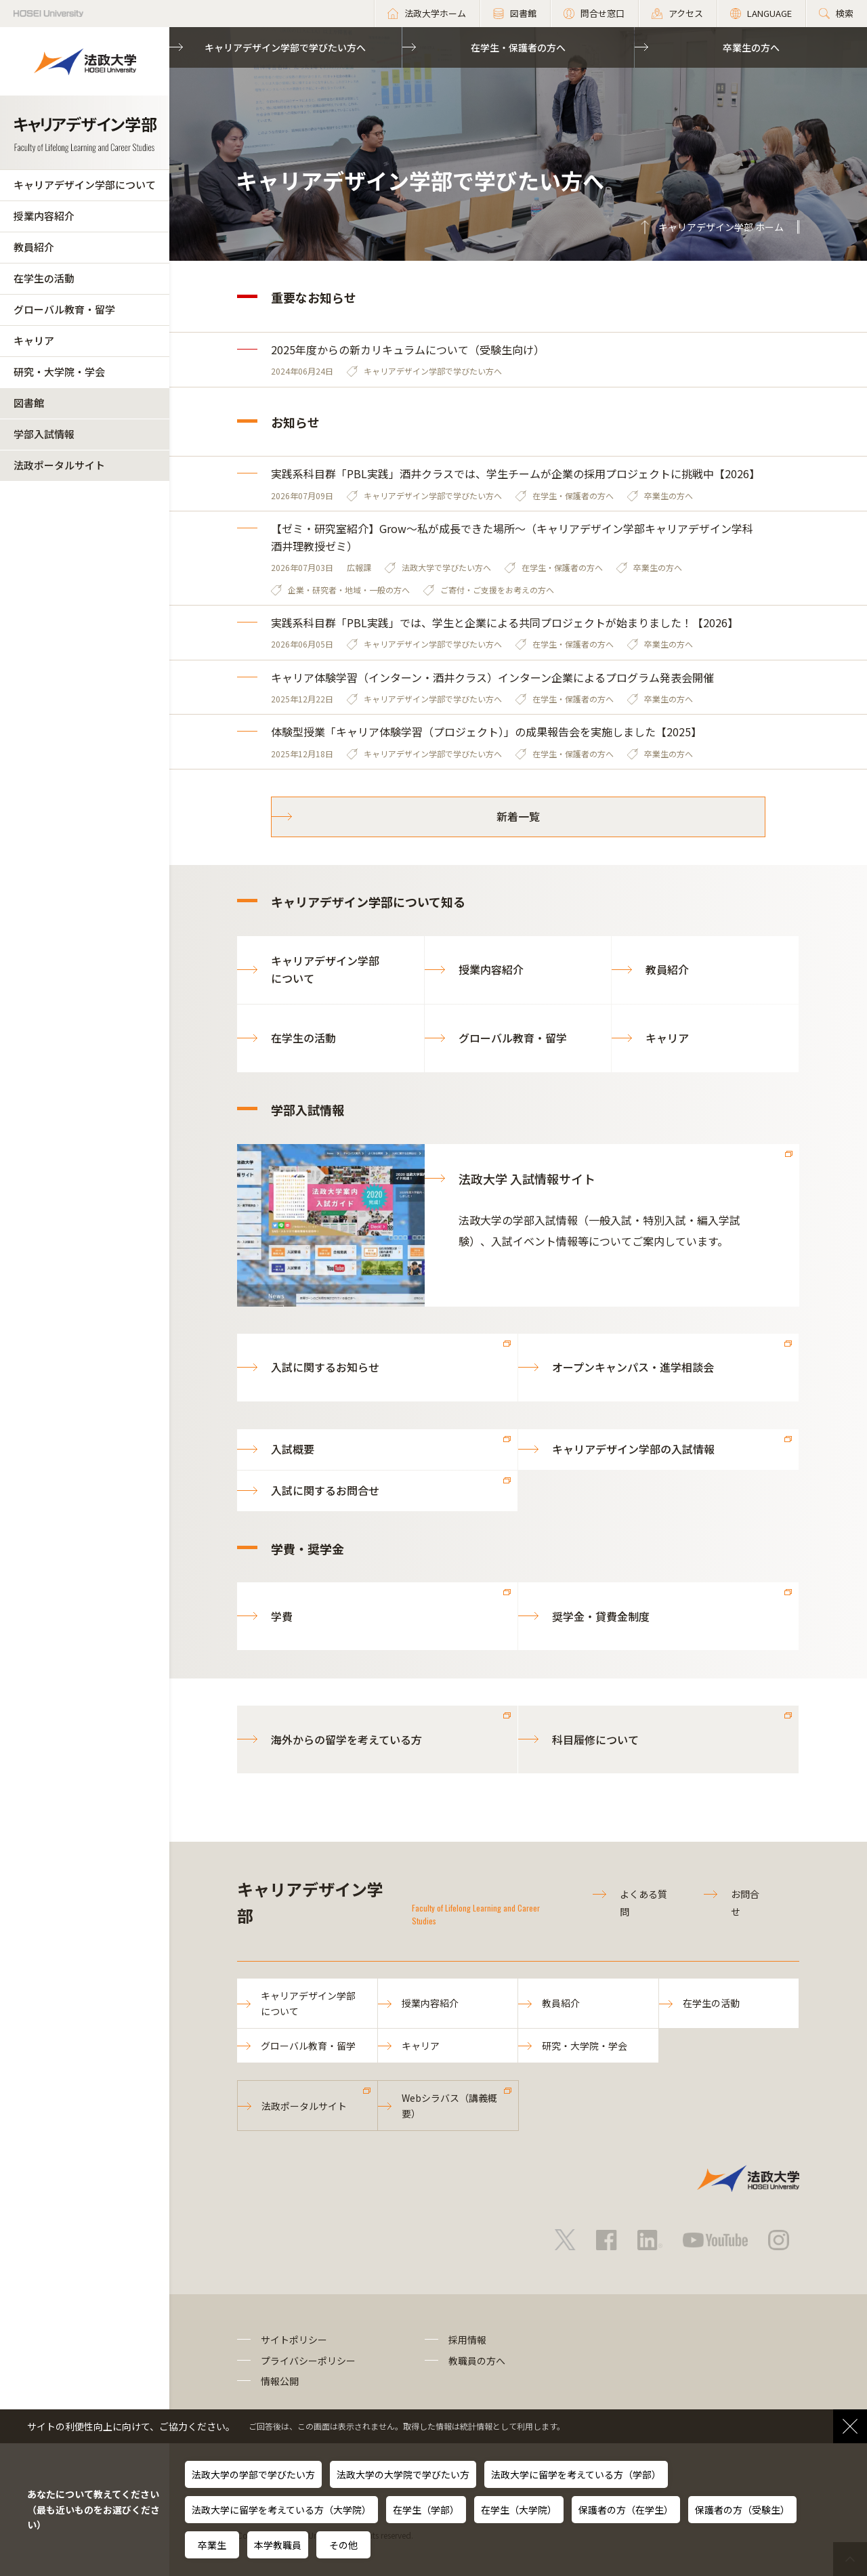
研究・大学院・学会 (59, 371)
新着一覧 (518, 816)
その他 (343, 2545)
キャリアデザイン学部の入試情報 (633, 1449)
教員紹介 (34, 247)
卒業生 (212, 2545)
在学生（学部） (426, 2509)
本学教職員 (277, 2545)
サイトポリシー (294, 2339)
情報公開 (280, 2381)
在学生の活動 (44, 278)
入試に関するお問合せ (325, 1490)
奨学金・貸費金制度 (601, 1616)
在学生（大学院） (519, 2509)
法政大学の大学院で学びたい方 (403, 2474)
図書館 (29, 403)
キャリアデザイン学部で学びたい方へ (285, 47)
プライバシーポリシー (308, 2360)
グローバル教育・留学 (64, 309)
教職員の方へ (476, 2360)
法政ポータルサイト (59, 465)
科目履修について (595, 1739)
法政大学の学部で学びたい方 (253, 2474)
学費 (282, 1616)
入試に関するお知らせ (325, 1367)
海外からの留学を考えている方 (346, 1739)
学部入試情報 (44, 434)
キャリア (34, 340)
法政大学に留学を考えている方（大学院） (281, 2509)
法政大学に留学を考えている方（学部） (576, 2474)
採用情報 (467, 2339)
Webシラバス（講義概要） (449, 2105)
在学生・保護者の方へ (518, 47)
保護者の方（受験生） (742, 2509)
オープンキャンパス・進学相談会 (633, 1367)
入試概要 (292, 1449)
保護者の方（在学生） (625, 2509)
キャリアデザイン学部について (85, 184)
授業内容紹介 (44, 216)
